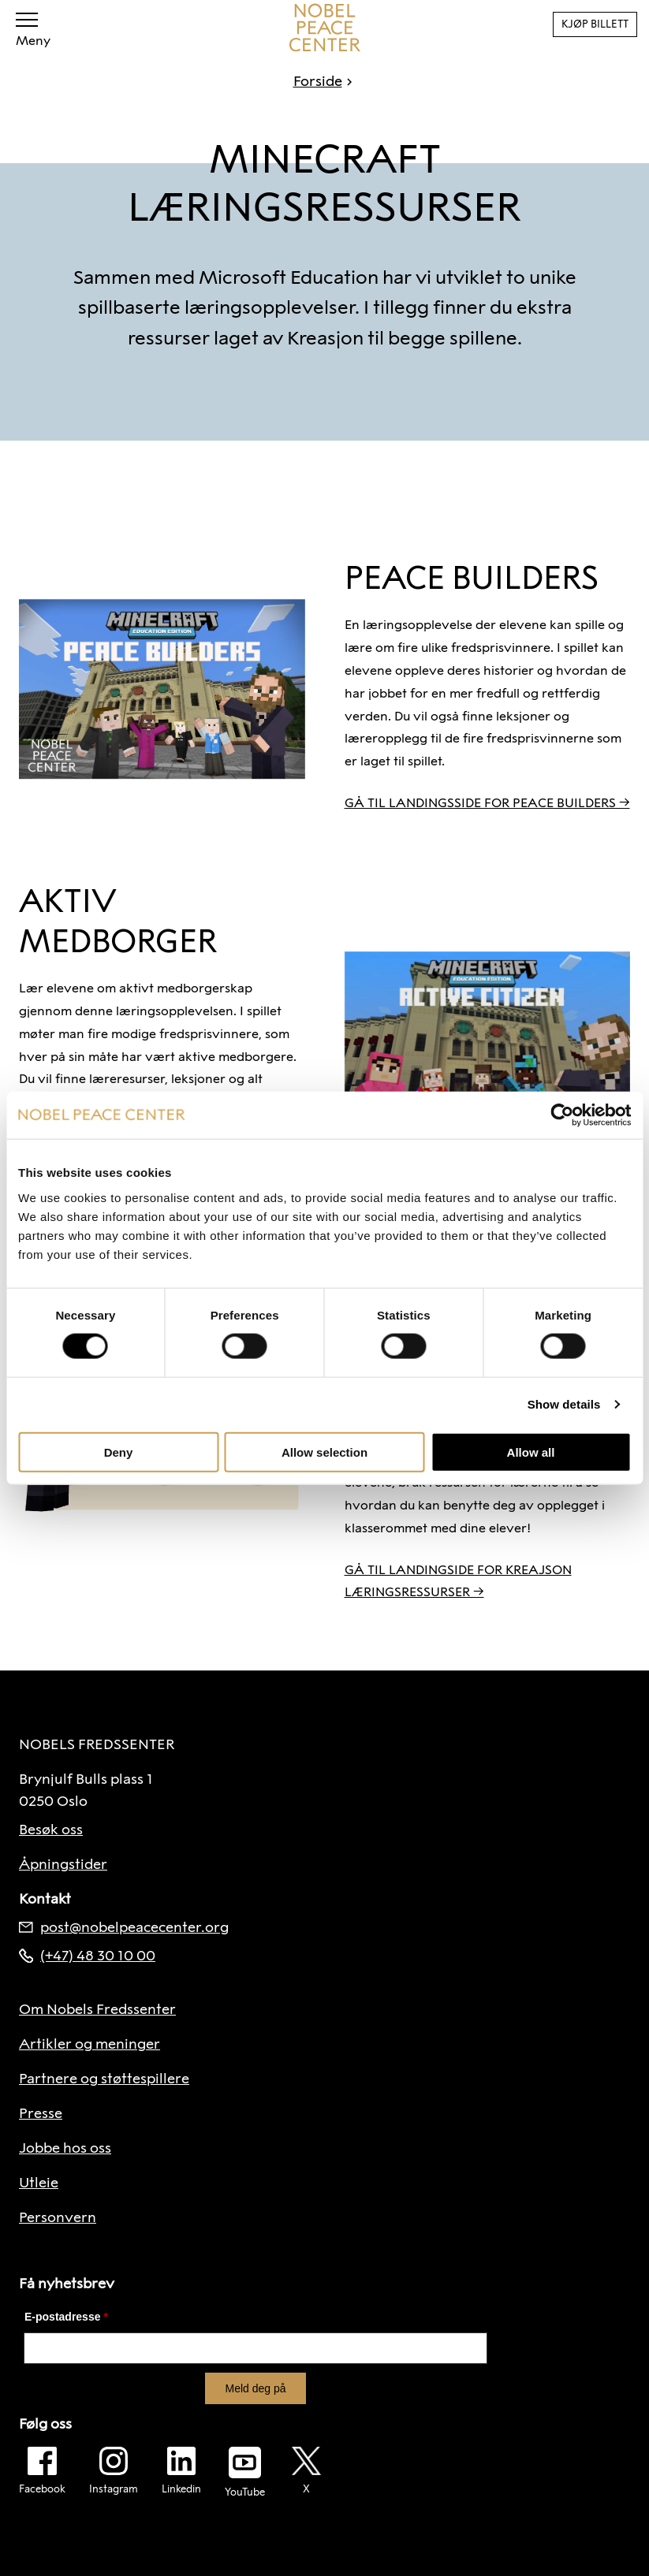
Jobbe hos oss (65, 2148)
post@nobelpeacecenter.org (124, 1927)
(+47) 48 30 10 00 (87, 1956)
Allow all (531, 1451)
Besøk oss (51, 1829)
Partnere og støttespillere (104, 2078)
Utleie (38, 2182)
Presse (40, 2113)
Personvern (57, 2217)
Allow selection (324, 1451)
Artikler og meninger (89, 2044)
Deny (118, 1451)
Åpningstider (63, 1864)
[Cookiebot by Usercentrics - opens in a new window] (562, 1115)
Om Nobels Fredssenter (97, 2009)
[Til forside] (324, 27)
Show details (564, 1404)
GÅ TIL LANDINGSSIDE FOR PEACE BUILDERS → (487, 802)
